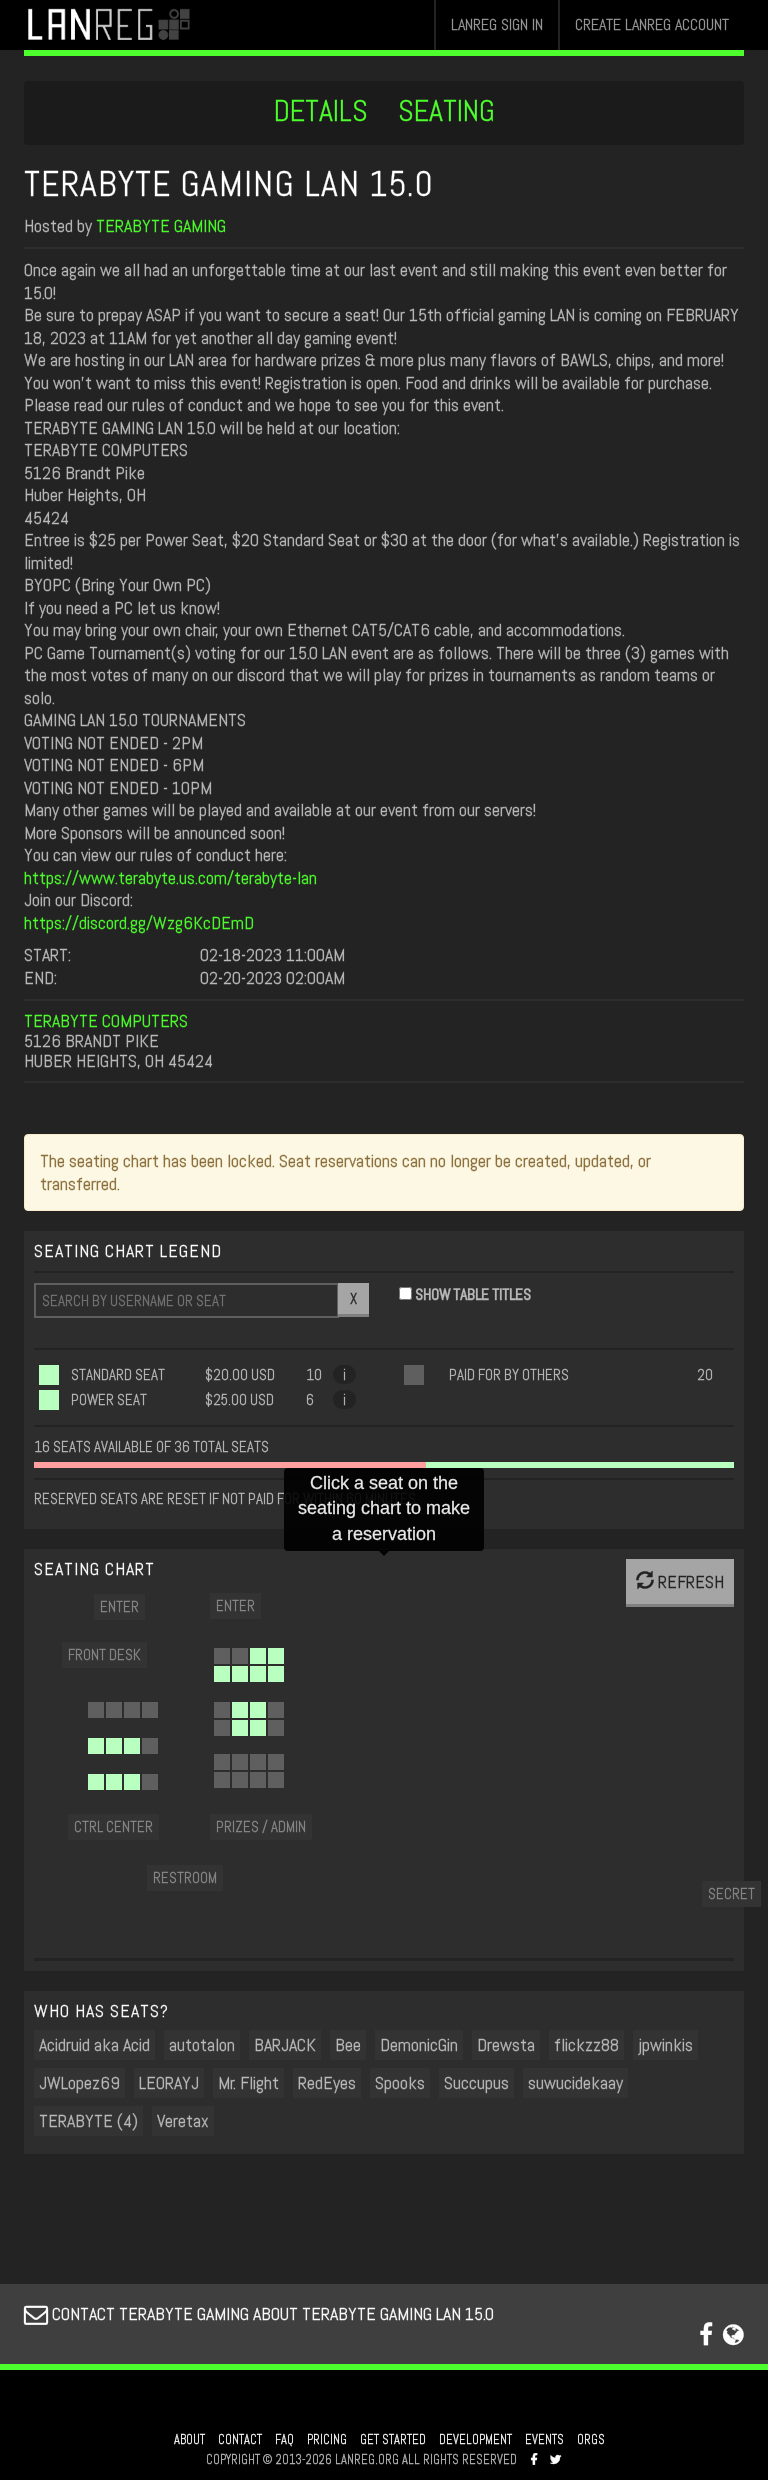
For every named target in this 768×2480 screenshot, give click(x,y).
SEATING (446, 111)
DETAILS (321, 111)
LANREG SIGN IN (497, 24)
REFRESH (680, 1581)
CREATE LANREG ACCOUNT (652, 24)
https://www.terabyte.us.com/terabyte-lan (170, 877)
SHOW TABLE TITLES (473, 1294)
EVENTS (544, 2440)
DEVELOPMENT (475, 2440)
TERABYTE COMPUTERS (106, 1020)
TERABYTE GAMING (161, 225)
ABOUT (189, 2440)
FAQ (284, 2440)
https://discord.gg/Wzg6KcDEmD (139, 922)
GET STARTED (393, 2440)
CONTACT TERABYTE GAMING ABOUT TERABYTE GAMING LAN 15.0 (259, 2313)
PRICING (327, 2440)
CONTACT (240, 2440)
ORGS (591, 2440)
